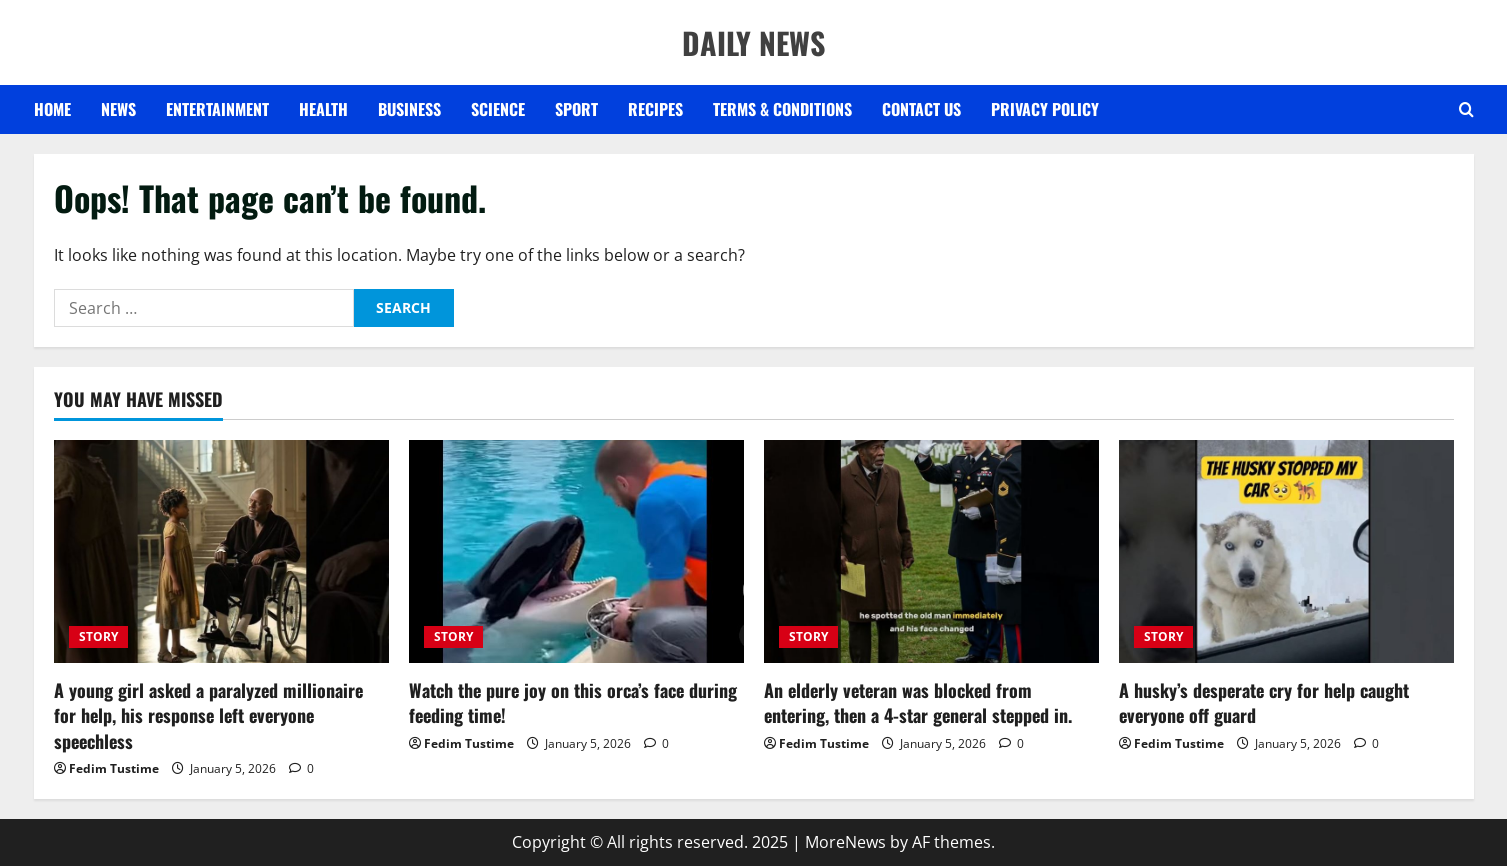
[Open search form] (1466, 110)
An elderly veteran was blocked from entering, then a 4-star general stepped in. (918, 702)
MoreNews (845, 842)
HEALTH (323, 109)
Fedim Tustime (114, 768)
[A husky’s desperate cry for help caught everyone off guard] (1286, 551)
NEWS (118, 109)
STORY (98, 636)
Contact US (921, 109)
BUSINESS (409, 109)
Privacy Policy (1045, 109)
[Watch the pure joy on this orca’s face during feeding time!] (576, 551)
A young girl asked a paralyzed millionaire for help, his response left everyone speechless (208, 715)
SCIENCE (498, 109)
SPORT (576, 109)
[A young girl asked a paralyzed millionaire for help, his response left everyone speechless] (221, 551)
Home (52, 109)
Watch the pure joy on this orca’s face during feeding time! (573, 702)
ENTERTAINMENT (217, 109)
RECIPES (655, 109)
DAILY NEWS (753, 42)
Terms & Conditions (782, 109)
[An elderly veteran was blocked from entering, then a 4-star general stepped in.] (931, 551)
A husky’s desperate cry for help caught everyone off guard (1264, 702)
